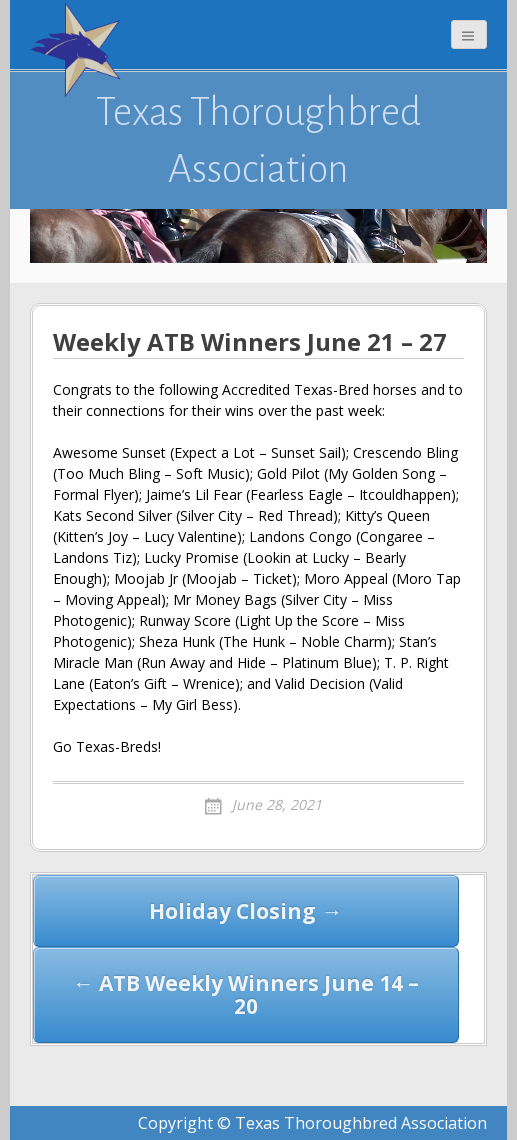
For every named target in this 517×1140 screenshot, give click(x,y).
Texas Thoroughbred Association (258, 140)
